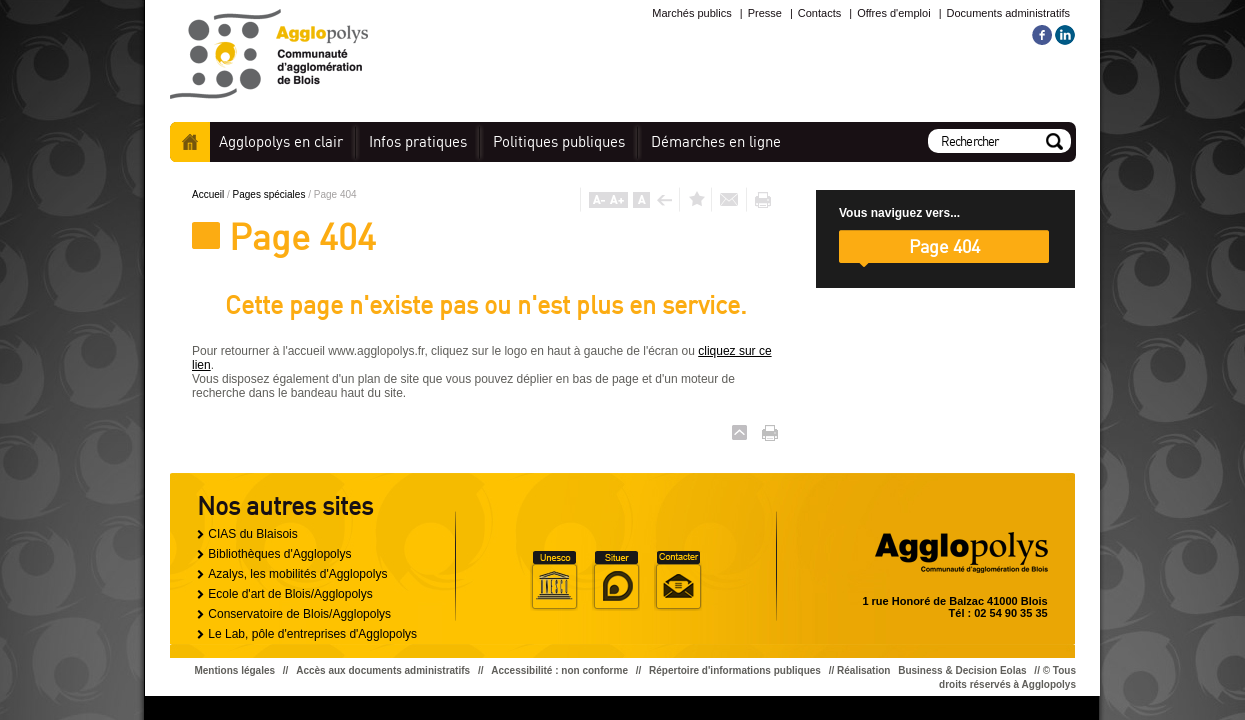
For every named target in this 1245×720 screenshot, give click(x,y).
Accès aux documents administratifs (383, 670)
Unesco (554, 581)
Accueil (190, 142)
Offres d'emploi (893, 13)
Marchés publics (691, 13)
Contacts (819, 13)
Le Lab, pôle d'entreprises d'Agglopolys (312, 634)
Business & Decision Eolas (962, 670)
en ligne (716, 141)
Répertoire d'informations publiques (735, 670)
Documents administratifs (1009, 13)
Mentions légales (234, 670)
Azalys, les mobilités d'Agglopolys (297, 574)
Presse (765, 13)
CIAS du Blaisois (252, 534)
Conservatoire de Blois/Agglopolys (299, 614)
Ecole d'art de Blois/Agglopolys (290, 594)
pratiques (418, 141)
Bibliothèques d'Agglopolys (279, 554)
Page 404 (944, 246)
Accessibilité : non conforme (559, 670)
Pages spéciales (271, 194)
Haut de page (739, 432)
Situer (616, 581)
